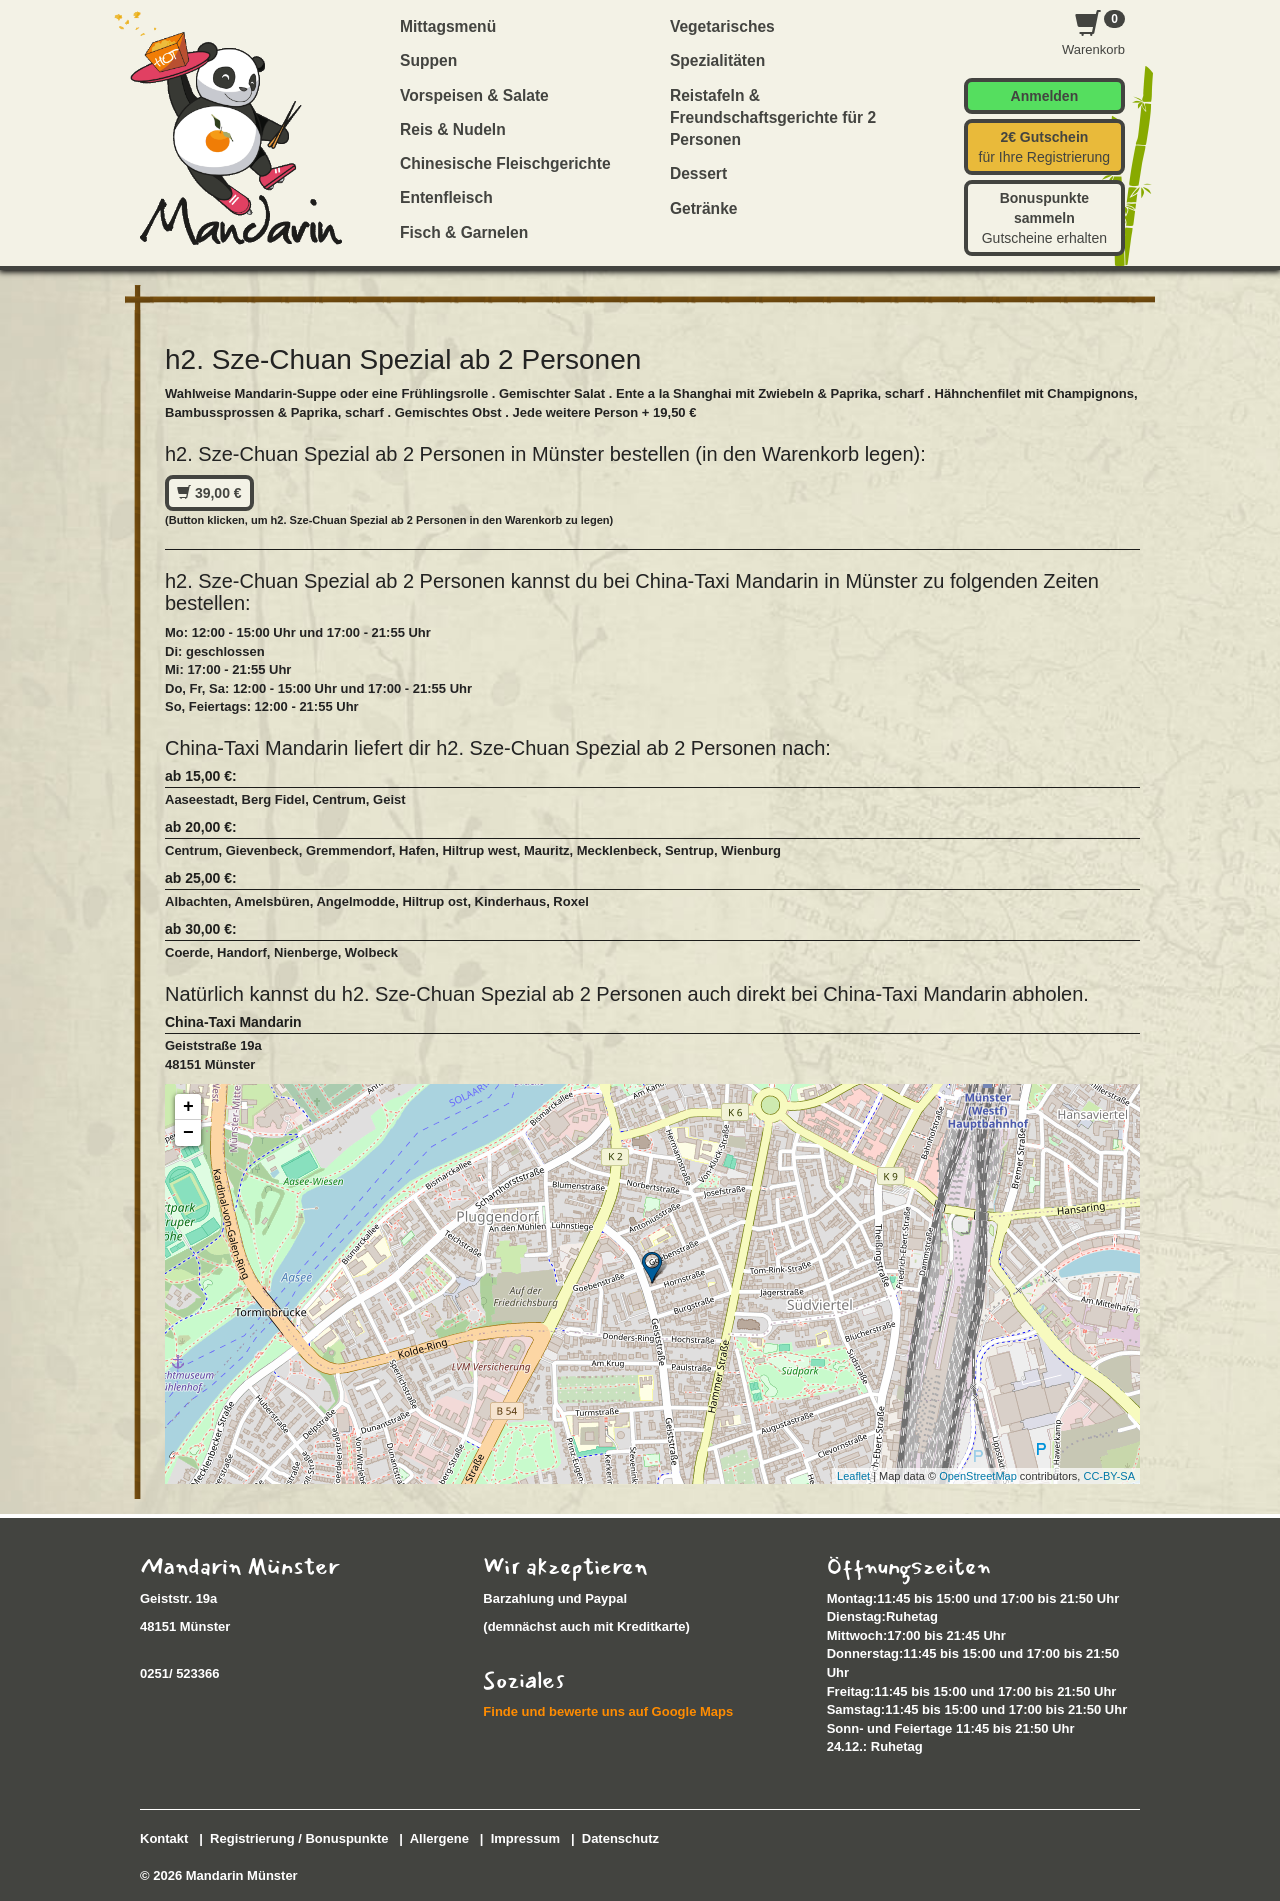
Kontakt (164, 1838)
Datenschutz (620, 1838)
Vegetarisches (722, 26)
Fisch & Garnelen (464, 232)
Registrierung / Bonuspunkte (299, 1838)
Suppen (428, 60)
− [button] (188, 1133)
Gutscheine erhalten (1044, 218)
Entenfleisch (446, 197)
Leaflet (853, 1476)
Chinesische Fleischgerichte (505, 163)
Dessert (698, 173)
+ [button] (188, 1107)
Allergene (439, 1838)
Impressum (525, 1838)
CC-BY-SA (1109, 1476)
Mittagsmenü (448, 26)
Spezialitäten (717, 60)
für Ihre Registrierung (1045, 147)
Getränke (704, 208)
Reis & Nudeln (453, 129)
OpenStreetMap (978, 1476)
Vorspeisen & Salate (474, 95)
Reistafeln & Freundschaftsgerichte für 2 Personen (773, 118)
